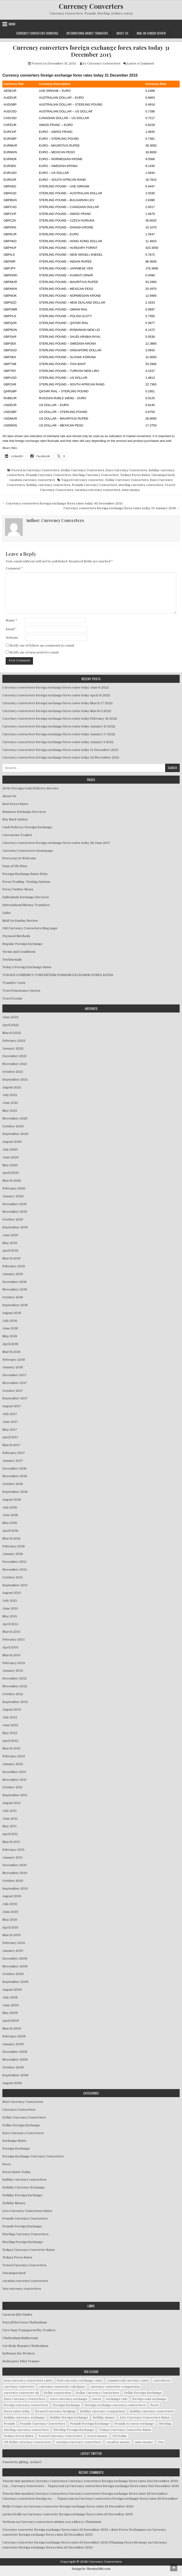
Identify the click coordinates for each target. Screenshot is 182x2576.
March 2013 (11, 1655)
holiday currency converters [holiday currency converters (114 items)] (152, 2411)
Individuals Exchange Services (25, 897)
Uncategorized (162, 475)
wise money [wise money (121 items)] (144, 2442)
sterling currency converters (141, 485)
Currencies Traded (17, 835)
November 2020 (15, 1118)
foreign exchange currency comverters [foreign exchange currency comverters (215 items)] (115, 2405)
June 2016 (10, 1515)
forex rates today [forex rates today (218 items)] (17, 2411)
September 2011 (14, 1795)
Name (11, 620)
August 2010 (11, 1896)
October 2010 (12, 1880)
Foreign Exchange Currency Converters (33, 2156)
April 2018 (10, 1344)
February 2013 (13, 1663)
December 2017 (14, 1375)
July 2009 (10, 1997)
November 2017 (14, 1383)
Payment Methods (16, 936)
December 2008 (14, 2051)
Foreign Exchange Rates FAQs (25, 874)
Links (6, 913)
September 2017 (15, 1398)
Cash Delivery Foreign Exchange (27, 827)
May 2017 (9, 1429)
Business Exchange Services (24, 812)
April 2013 (10, 1647)
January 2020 (13, 1196)
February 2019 (13, 1266)
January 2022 (12, 1048)
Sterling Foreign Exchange (22, 2242)
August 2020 (12, 1141)
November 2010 (14, 1873)
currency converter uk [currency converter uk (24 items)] (21, 2393)
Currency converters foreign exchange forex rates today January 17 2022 (58, 734)
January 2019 (12, 1274)
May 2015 (9, 1616)
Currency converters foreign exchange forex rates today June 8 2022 (55, 687)
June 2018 (10, 1328)
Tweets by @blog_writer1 (21, 2462)
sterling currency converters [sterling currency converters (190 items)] (26, 2430)
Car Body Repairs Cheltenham (25, 2346)
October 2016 (12, 1484)
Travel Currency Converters (24, 2265)
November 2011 (14, 1779)
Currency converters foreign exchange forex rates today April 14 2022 (56, 695)
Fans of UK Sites (14, 866)
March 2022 (11, 1033)
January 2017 (12, 1460)
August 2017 (11, 1406)
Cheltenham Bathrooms (20, 2338)
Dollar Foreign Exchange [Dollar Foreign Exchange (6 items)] (143, 2393)
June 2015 (10, 1608)
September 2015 (15, 1585)
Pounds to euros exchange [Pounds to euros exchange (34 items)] (134, 2423)
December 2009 (14, 1958)
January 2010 (12, 1950)
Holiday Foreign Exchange (22, 2195)
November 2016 (14, 1476)
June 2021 (10, 1103)
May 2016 (9, 1523)
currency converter (88, 480)
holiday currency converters (48, 485)
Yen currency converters (21, 2288)
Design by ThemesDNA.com (91, 2569)
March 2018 (11, 1352)
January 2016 (12, 1554)
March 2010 (11, 1935)
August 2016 (11, 1499)
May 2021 (9, 1110)
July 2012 (9, 1717)
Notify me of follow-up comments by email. (42, 645)
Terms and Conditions (19, 951)
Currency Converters (91, 6)
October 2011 (12, 1787)
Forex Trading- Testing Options (26, 881)
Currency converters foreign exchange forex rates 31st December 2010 (124, 2486)
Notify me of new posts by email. (34, 652)
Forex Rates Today (16, 2172)
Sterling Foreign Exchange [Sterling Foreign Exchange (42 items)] (74, 2430)
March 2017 (11, 1445)
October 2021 (12, 1071)
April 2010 (10, 1927)
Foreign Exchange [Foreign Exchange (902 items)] (66, 2405)
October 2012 (12, 1694)
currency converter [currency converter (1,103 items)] (19, 2386)
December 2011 (14, 1772)
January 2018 (12, 1367)
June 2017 (10, 1422)
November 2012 (14, 1686)
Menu (12, 24)
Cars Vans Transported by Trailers (28, 2330)
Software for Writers (18, 2353)
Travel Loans (12, 998)
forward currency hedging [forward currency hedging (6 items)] (55, 2411)
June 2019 (10, 1235)
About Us (122, 33)
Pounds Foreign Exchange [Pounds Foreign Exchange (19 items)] (89, 2423)
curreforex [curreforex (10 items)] (162, 2380)
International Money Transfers (87, 33)
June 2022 (10, 1017)
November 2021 (14, 1064)
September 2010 (15, 1888)
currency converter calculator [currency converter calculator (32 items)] (62, 2386)
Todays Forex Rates (135, 475)
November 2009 (15, 1966)
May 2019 (9, 1243)
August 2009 (12, 1989)
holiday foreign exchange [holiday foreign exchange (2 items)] (69, 2417)
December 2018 (14, 1282)
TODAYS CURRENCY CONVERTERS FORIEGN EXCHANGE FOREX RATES (57, 975)
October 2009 (13, 1974)
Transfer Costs (13, 983)
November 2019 (14, 1211)
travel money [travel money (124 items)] (97, 2436)
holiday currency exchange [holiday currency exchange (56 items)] (24, 2417)
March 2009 (11, 2028)
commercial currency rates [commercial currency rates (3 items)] (128, 2380)
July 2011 (9, 1811)
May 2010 (9, 1919)
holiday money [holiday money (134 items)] (104, 2417)
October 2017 (12, 1390)
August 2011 (11, 1803)
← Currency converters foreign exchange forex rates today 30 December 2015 (62, 503)
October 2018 (12, 1297)
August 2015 (11, 1593)
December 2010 (14, 1865)
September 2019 (15, 1227)
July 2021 (9, 1095)
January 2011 (12, 1857)
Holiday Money (14, 2203)
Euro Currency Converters (126, 470)
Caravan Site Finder (17, 2314)
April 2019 (10, 1250)
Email (11, 629)
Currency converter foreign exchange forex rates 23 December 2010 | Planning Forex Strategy (74, 2542)
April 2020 (10, 1173)
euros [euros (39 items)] (96, 2399)
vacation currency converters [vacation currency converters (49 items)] (78, 2442)
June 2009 (10, 2005)
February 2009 (14, 2036)
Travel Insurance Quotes (21, 990)
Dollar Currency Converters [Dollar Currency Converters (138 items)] (97, 2393)
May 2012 (9, 1733)
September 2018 (15, 1305)
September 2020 (15, 1134)
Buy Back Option (14, 819)
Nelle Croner (12, 2506)
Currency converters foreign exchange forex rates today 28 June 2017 (56, 843)
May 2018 (9, 1336)
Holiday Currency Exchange (23, 2187)
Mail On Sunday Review (151, 33)
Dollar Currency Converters (82, 470)
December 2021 (14, 1056)
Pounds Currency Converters (48, 475)
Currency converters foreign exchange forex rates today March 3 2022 (56, 711)
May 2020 (10, 1165)
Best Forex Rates (15, 804)
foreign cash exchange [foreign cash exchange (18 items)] (149, 2399)
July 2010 (9, 1904)
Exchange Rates (14, 2140)
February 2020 (14, 1188)
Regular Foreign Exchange (22, 944)
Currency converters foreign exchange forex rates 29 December (128, 2498)
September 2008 (15, 2075)
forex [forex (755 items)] (154, 2405)
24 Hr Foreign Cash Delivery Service (30, 788)
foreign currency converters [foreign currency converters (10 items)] (26, 2405)
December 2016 (14, 1468)
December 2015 (14, 1561)
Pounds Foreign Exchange (22, 2226)
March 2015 (11, 1631)
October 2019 (12, 1219)
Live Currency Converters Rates (27, 2211)
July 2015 (9, 1600)
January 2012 (12, 1764)
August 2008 (12, 2083)
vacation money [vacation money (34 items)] (118, 2442)
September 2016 (15, 1492)
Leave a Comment (140, 63)
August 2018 (11, 1313)
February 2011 (13, 1849)
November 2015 (14, 1569)
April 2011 (10, 1834)
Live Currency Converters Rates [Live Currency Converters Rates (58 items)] (145, 2417)
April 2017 (10, 1437)
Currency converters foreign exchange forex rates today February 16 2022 (59, 718)
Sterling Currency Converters (96, 475)
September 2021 (15, 1079)
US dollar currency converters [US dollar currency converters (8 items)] (27, 2442)
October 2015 (12, 1577)
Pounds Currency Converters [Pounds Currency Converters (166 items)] (42, 2423)
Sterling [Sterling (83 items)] (165, 2423)
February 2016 (13, 1546)
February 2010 (13, 1943)
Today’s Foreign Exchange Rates (26, 967)
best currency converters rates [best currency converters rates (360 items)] (28, 2380)
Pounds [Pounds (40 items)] (9, 2423)
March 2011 (11, 1842)
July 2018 (9, 1321)
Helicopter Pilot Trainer (21, 2361)
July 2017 (9, 1414)
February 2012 (13, 1756)
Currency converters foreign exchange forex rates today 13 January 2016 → (122, 508)
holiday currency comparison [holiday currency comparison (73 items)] (102, 2411)
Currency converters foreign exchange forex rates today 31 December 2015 (91, 51)
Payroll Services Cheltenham (24, 2322)
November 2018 (14, 1289)
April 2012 (10, 1741)
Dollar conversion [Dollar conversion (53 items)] (57, 2393)
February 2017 (13, 1453)
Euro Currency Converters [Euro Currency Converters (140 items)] (24, 2399)
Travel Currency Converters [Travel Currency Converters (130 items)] (60, 2436)
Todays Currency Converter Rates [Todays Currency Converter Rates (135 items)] (125, 2430)
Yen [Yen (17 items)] (161, 2442)
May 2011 (9, 1826)
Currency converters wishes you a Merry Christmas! (60, 2522)
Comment (14, 568)
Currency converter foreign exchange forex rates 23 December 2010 (80, 2506)
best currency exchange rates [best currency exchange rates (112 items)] (79, 2380)
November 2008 (15, 2059)
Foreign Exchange (16, 2148)
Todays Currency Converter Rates (28, 2250)
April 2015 (10, 1624)
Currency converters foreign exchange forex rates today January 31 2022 (58, 726)
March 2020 (11, 1180)
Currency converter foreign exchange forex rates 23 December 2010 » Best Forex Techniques (74, 2529)
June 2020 (10, 1157)
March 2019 (11, 1258)
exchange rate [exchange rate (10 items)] (116, 2399)
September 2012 (15, 1702)
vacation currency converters (32, 480)
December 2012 (14, 1678)
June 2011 (10, 1818)
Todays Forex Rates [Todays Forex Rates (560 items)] (19, 2436)
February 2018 (13, 1359)
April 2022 (10, 1025)
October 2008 (13, 2067)
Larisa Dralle (12, 2514)
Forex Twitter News (17, 889)
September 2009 (15, 1982)
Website (12, 637)
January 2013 (12, 1670)
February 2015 (13, 1639)
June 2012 (10, 1725)
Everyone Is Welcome (19, 858)
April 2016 (10, 1530)
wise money (131, 490)
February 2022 (13, 1040)
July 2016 (9, 1507)
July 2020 (10, 1149)
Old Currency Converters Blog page (29, 928)
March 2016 (11, 1538)
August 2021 (11, 1087)
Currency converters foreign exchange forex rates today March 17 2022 (57, 703)
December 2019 (14, 1204)
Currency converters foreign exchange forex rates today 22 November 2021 (60, 757)
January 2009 (13, 2044)
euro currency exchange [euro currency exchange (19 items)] (68, 2399)
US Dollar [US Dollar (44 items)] (119, 2436)
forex (6, 2164)
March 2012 (11, 1748)
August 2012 (11, 1709)
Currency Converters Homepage (37, 33)
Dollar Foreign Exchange (21, 2125)
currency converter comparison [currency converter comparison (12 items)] (115, 2386)
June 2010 (10, 1912)
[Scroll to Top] (173, 2567)
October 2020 (13, 1126)
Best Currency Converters (22, 2102)
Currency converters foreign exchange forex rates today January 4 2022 (58, 742)
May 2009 (10, 2013)
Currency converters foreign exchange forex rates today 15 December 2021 (60, 750)
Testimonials (12, 959)
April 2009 (10, 2020)
